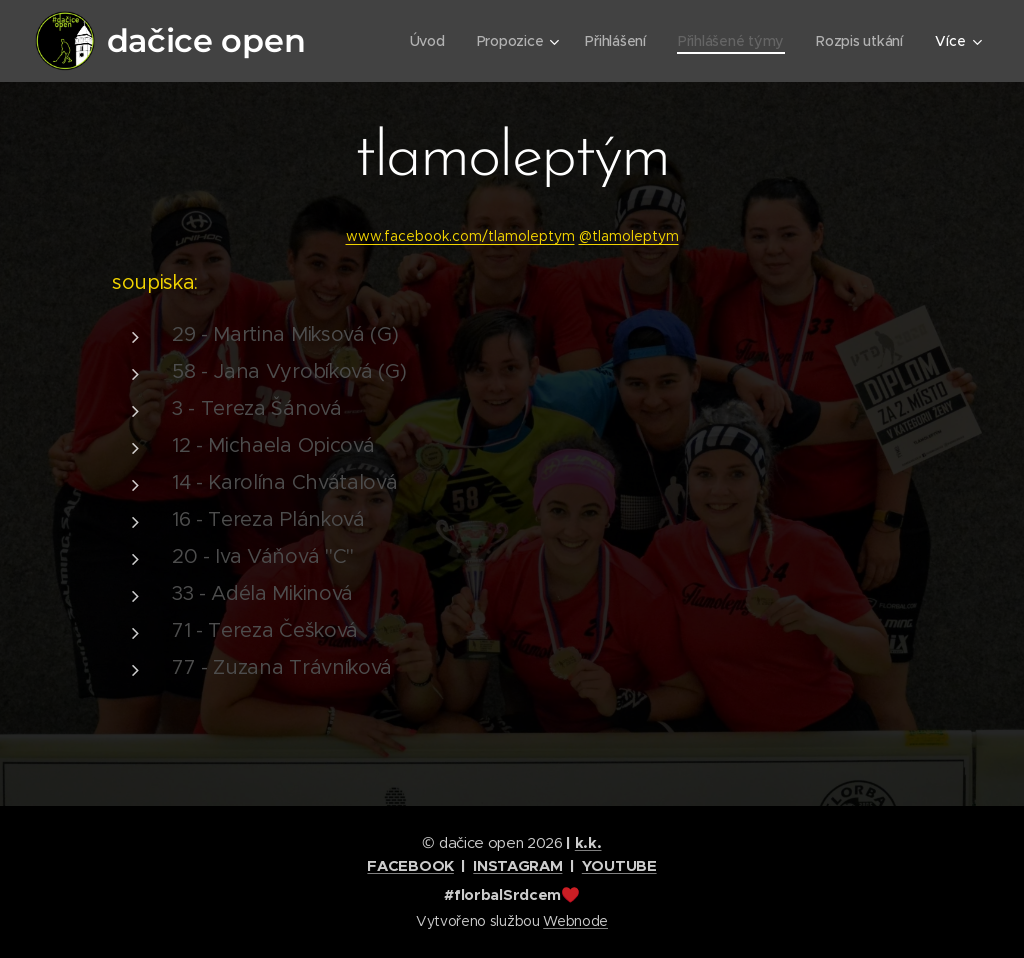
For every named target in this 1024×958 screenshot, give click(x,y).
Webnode (575, 921)
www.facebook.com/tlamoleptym (460, 236)
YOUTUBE (619, 865)
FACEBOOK (410, 865)
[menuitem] (423, 41)
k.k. (588, 842)
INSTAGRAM (517, 865)
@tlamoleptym (629, 236)
